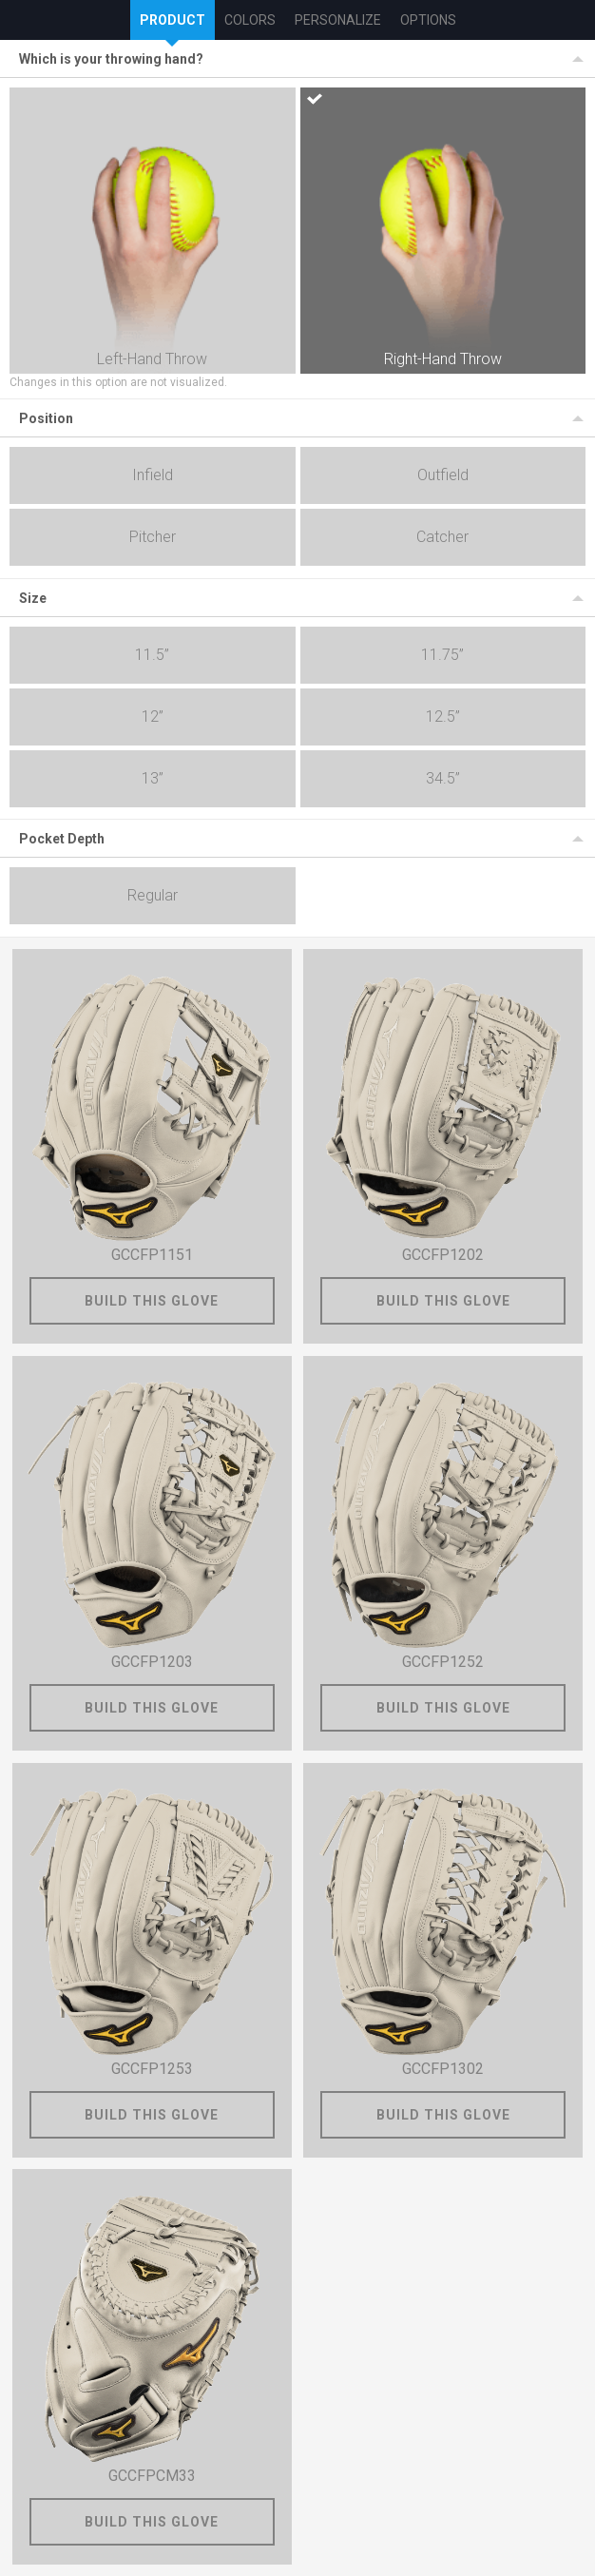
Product (172, 20)
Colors (250, 20)
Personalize (338, 20)
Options (428, 20)
